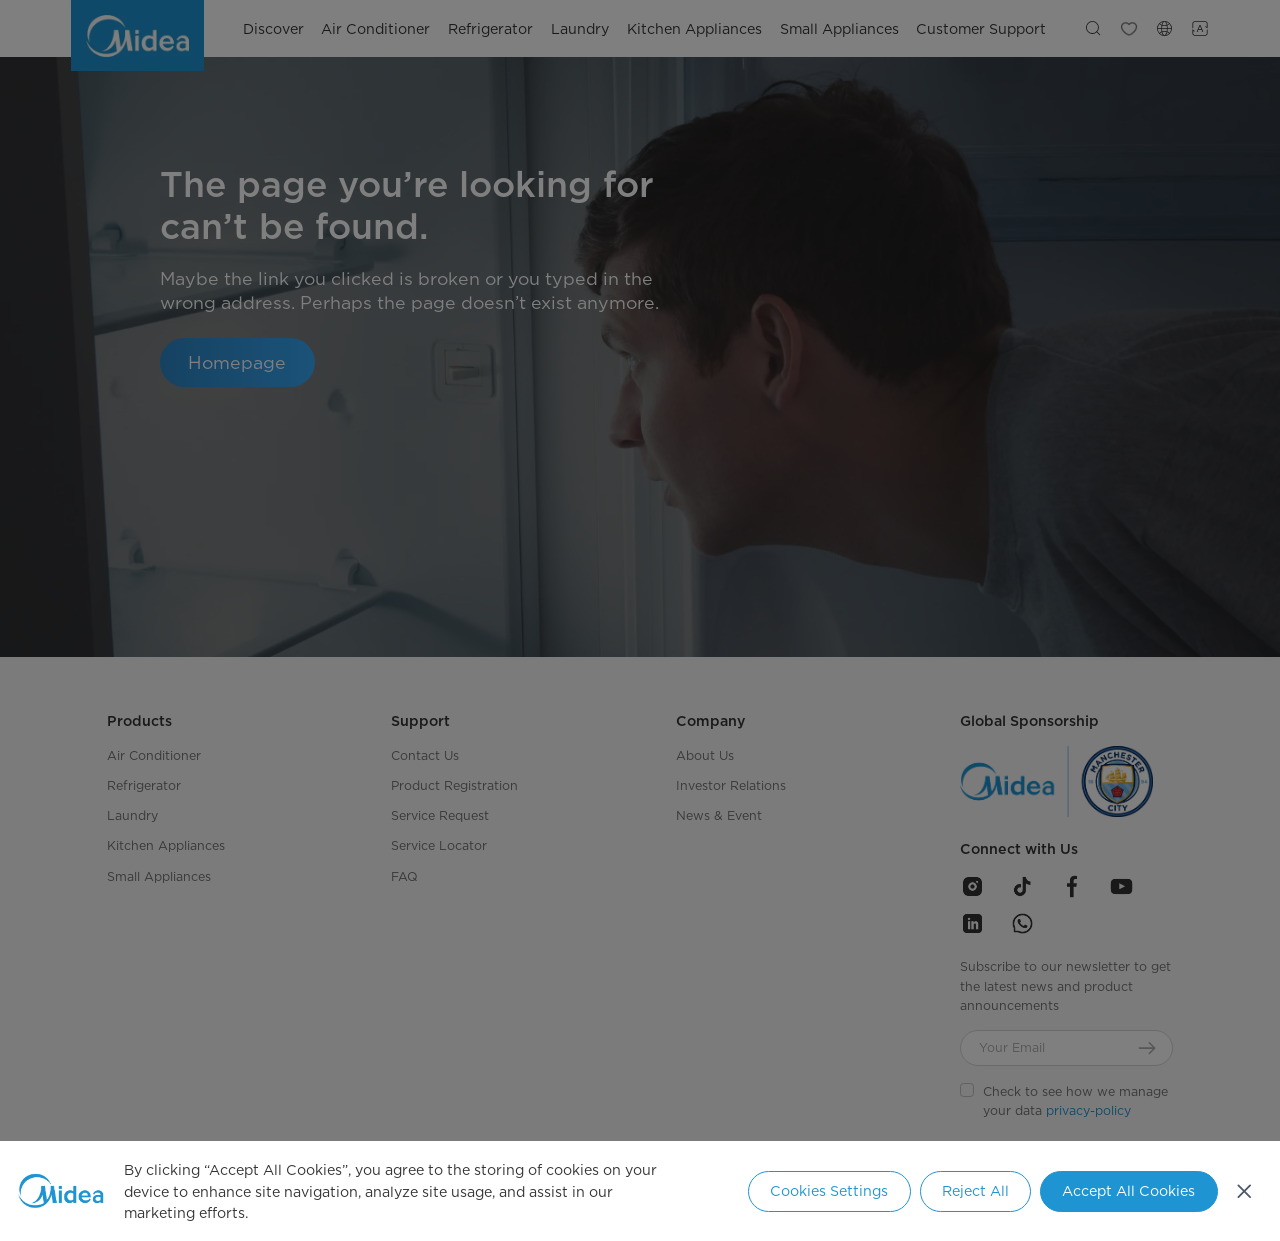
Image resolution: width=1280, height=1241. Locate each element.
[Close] (1245, 1191)
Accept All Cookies (1128, 1190)
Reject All (975, 1190)
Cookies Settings (829, 1190)
